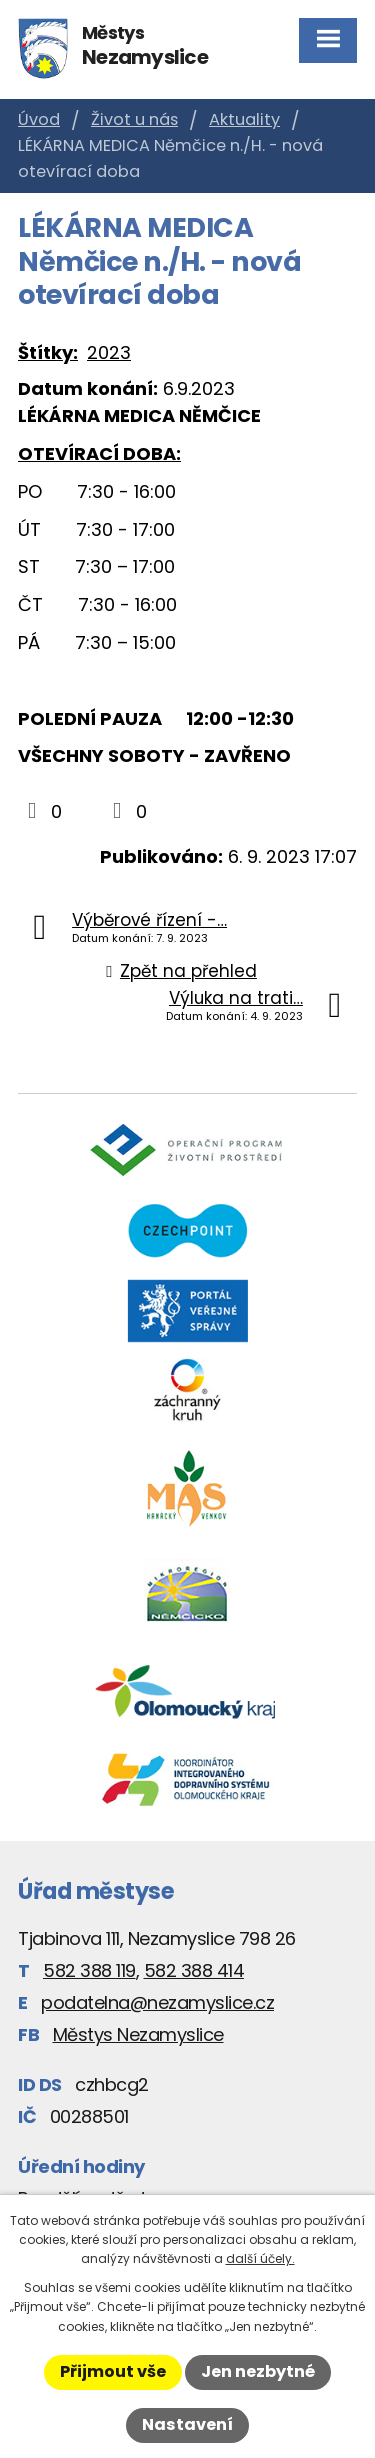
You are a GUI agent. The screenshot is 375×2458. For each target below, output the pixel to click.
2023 (109, 352)
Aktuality (244, 119)
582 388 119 (89, 1970)
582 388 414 (194, 1970)
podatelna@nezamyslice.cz (157, 2002)
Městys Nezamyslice (138, 2034)
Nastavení (187, 2424)
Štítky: (48, 352)
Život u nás (134, 119)
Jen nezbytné (258, 2371)
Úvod (39, 119)
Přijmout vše (113, 2371)
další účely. (260, 2258)
